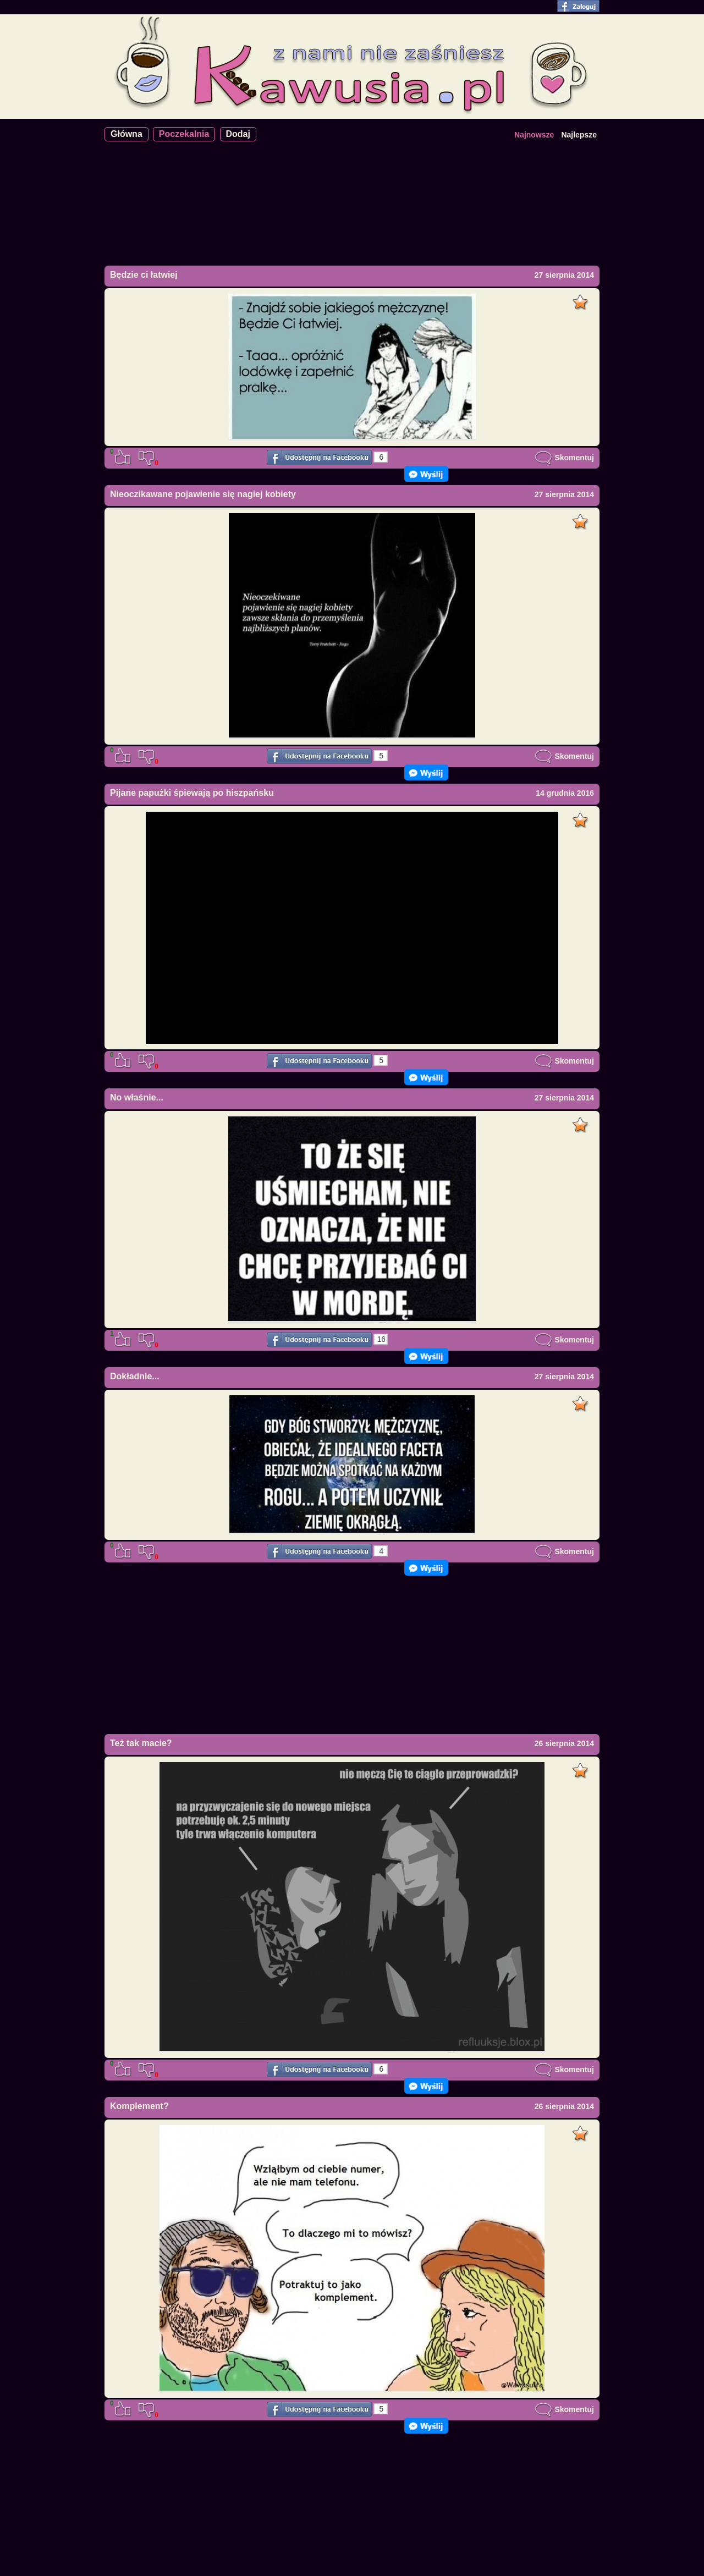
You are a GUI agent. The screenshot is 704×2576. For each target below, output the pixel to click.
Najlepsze (579, 134)
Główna (126, 134)
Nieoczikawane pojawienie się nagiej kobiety (203, 494)
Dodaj (238, 134)
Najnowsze (534, 134)
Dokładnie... (135, 1376)
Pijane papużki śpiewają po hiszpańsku (192, 792)
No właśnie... (136, 1097)
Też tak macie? (141, 1743)
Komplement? (139, 2106)
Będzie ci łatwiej (144, 274)
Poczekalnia (184, 134)
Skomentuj (564, 457)
